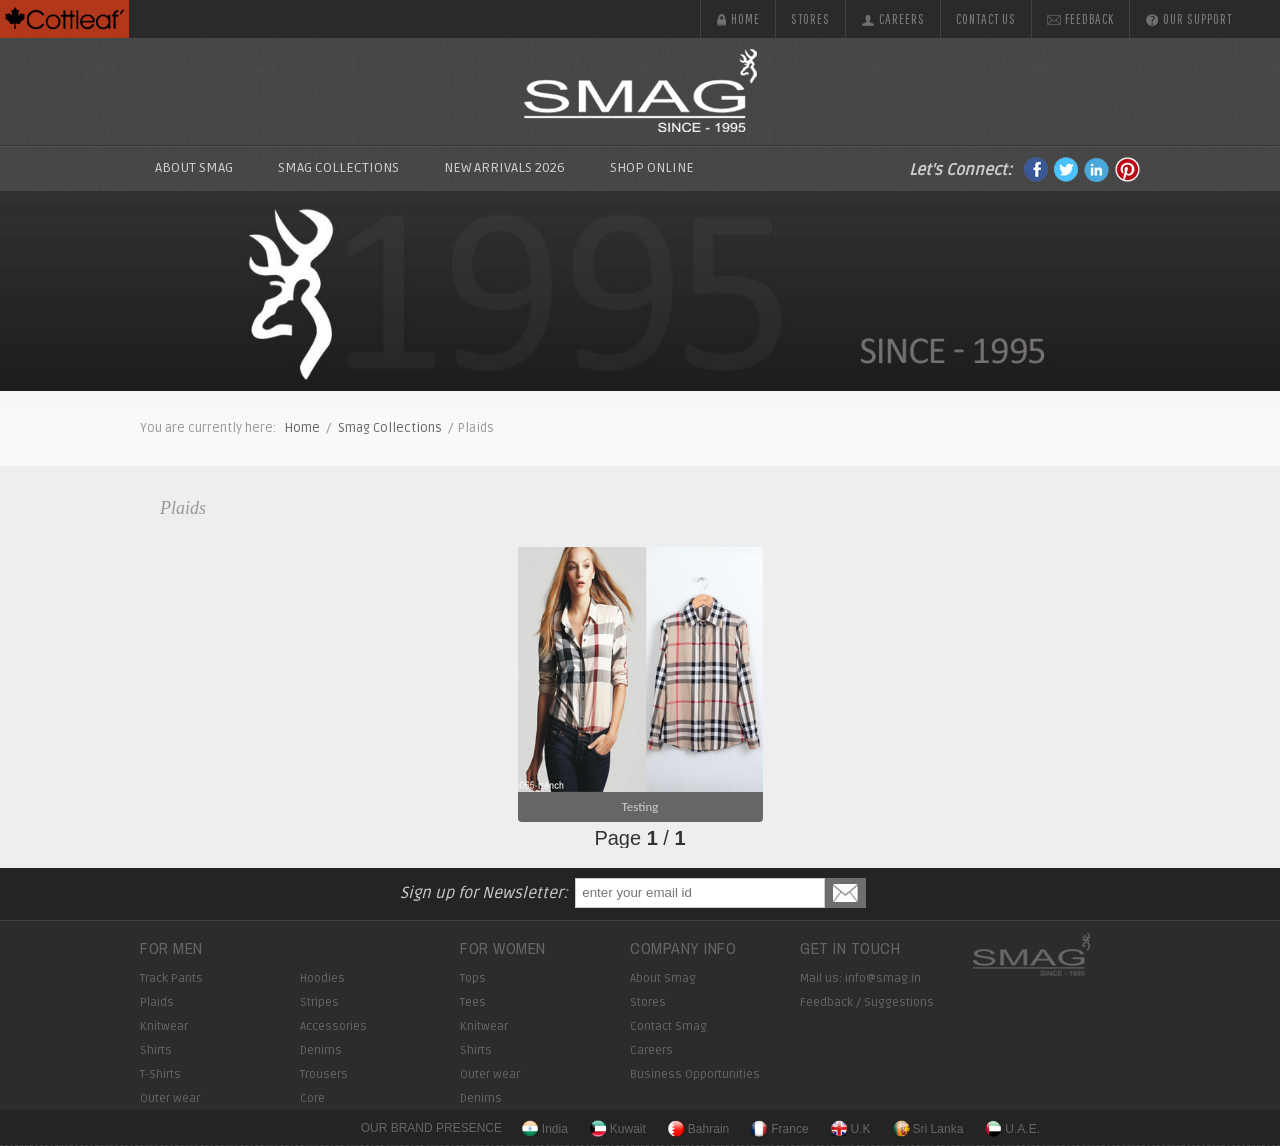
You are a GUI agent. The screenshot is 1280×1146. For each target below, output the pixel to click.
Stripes (319, 1002)
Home (738, 19)
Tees (473, 1002)
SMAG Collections (338, 167)
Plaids (183, 508)
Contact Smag (668, 1026)
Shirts (156, 1050)
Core (312, 1098)
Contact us (986, 19)
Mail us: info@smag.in (860, 978)
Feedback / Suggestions (867, 1002)
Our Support (1188, 19)
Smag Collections (390, 428)
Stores (810, 19)
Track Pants (171, 978)
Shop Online (652, 167)
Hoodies (322, 978)
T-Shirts (160, 1074)
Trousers (324, 1074)
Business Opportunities (695, 1074)
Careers (893, 19)
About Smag (194, 167)
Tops (473, 978)
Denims (321, 1050)
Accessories (333, 1026)
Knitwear (164, 1026)
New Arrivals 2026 (504, 167)
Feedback (1080, 19)
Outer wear (170, 1098)
